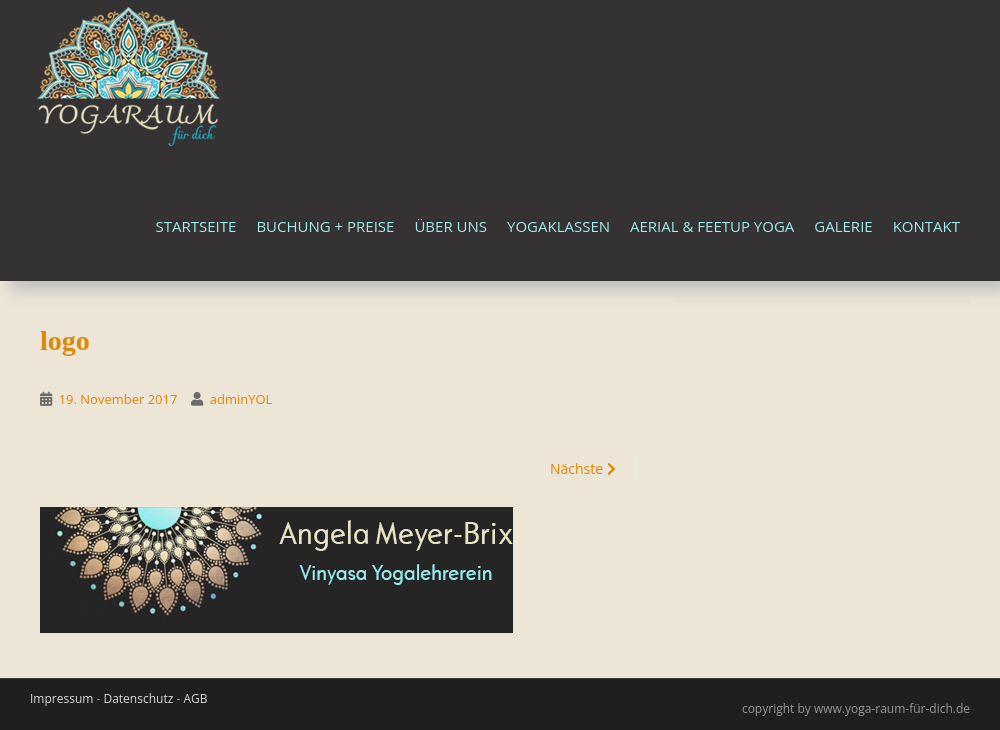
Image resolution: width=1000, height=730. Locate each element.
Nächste (583, 468)
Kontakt (926, 226)
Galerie (843, 226)
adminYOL (241, 399)
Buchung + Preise (325, 226)
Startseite (196, 226)
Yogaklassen (558, 226)
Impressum (61, 698)
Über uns (450, 226)
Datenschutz (138, 698)
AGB (195, 698)
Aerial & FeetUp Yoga (712, 226)
